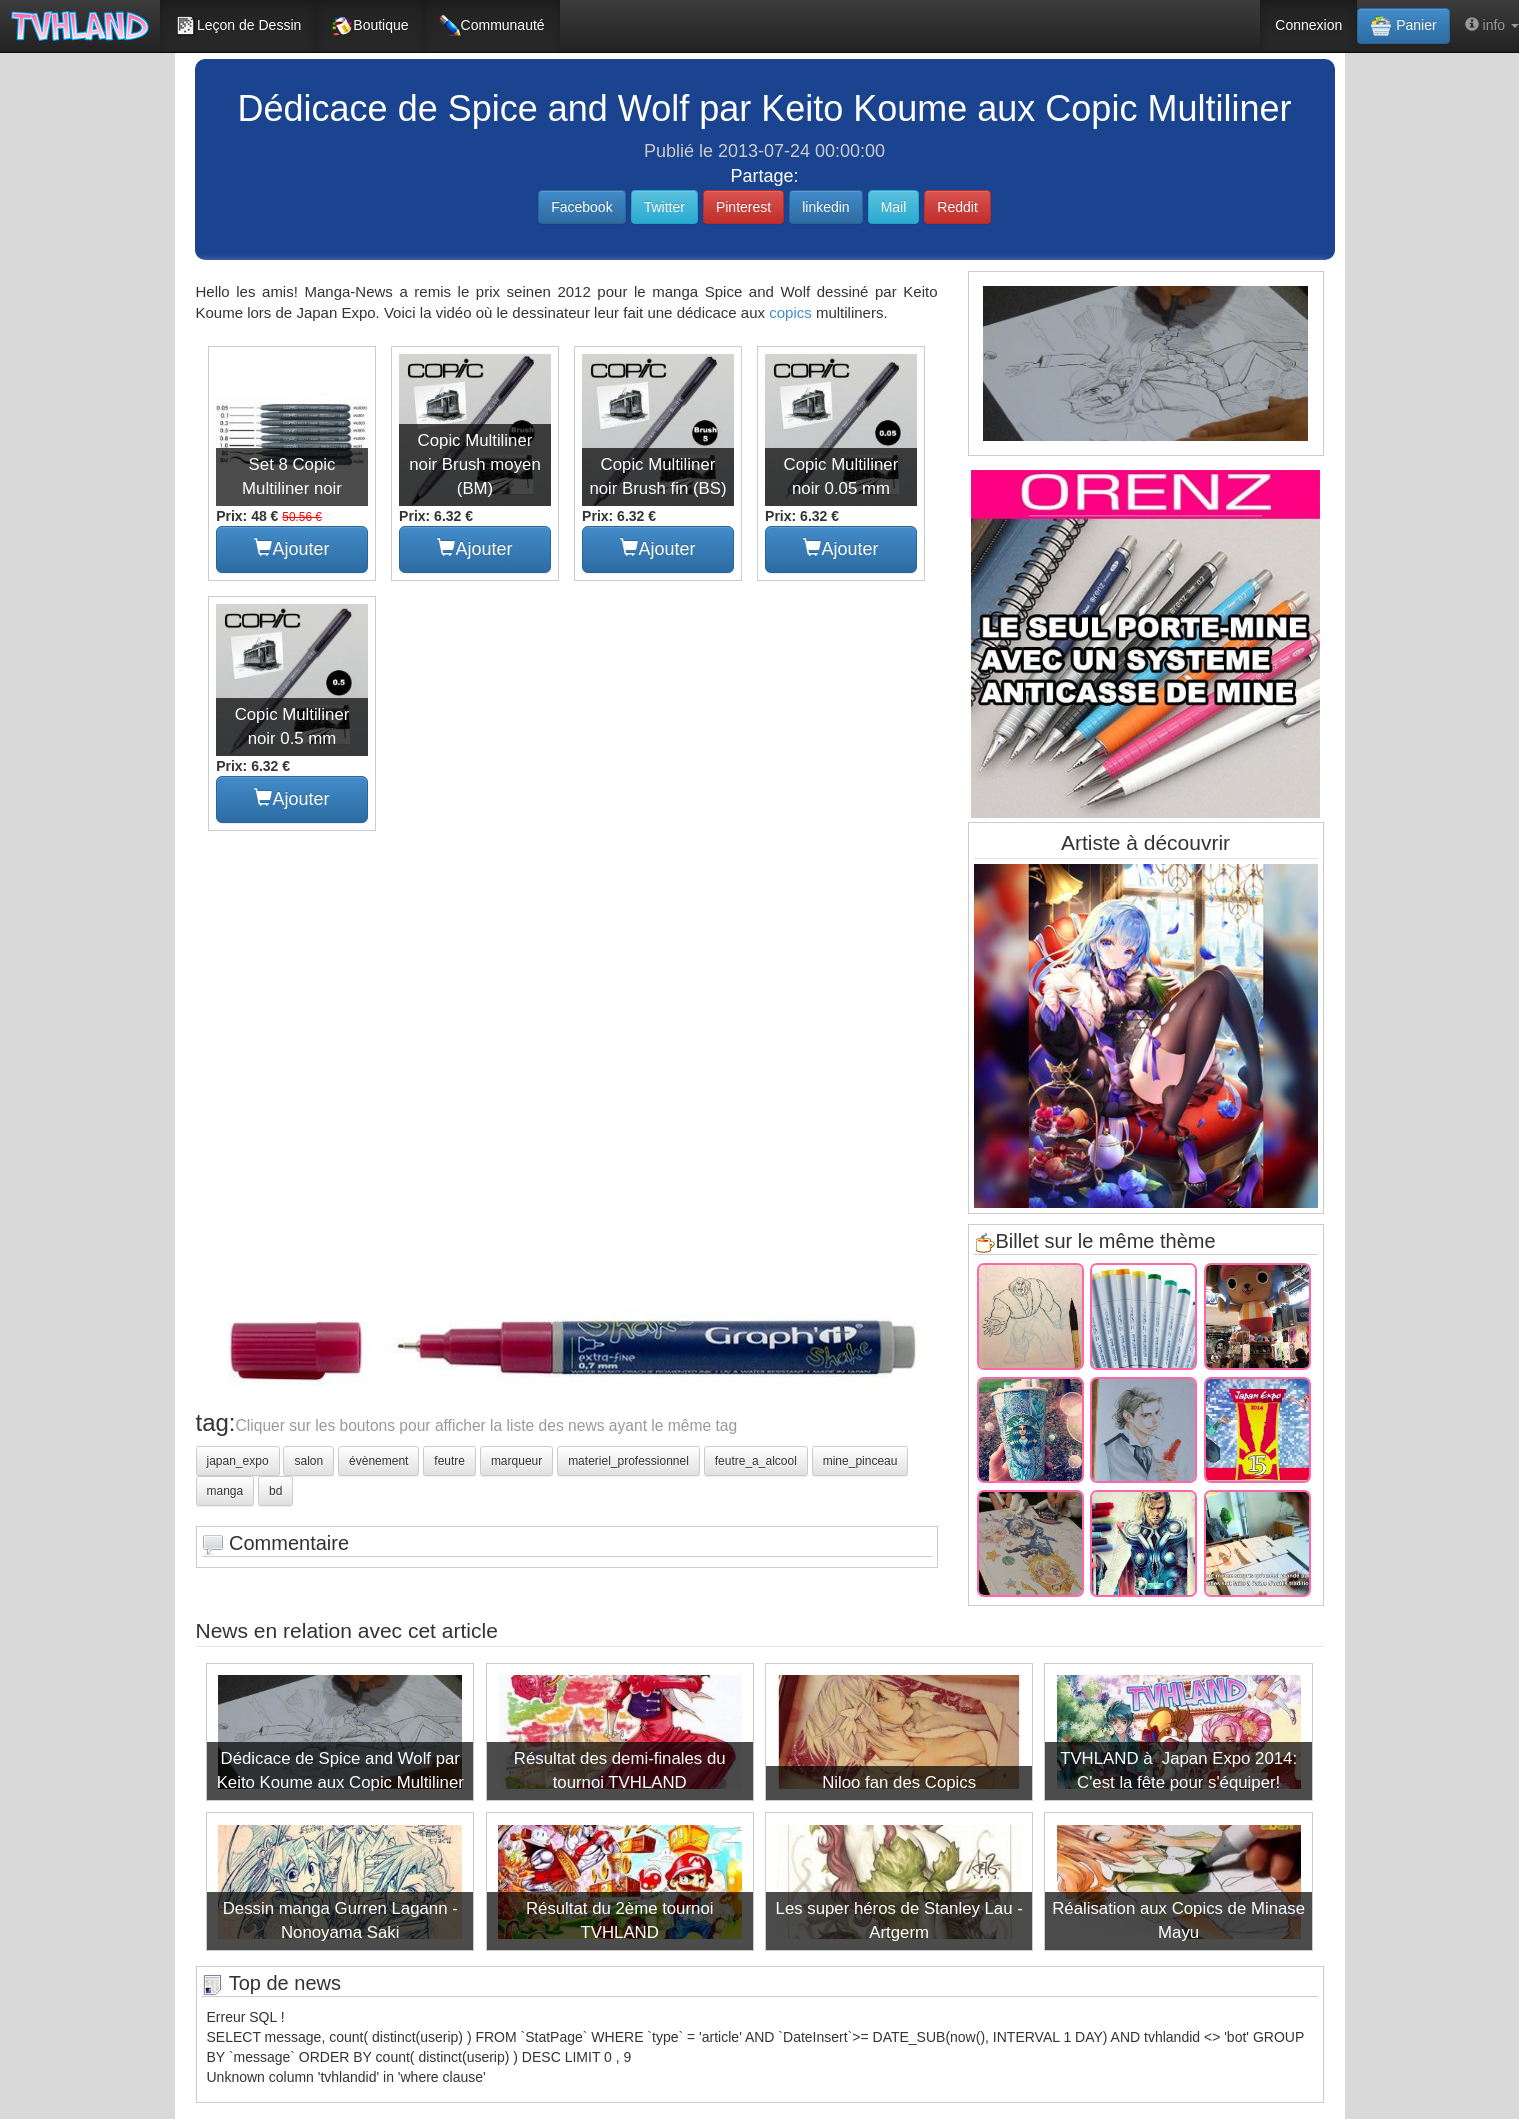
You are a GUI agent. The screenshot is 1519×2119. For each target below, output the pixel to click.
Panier (1403, 26)
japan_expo (238, 1461)
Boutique (369, 26)
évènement (378, 1461)
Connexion (1308, 25)
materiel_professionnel (628, 1461)
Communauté (492, 26)
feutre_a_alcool (756, 1461)
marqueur (516, 1461)
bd (275, 1491)
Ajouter (291, 548)
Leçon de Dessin (238, 26)
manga (225, 1491)
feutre (449, 1461)
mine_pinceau (860, 1461)
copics (790, 312)
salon (308, 1461)
